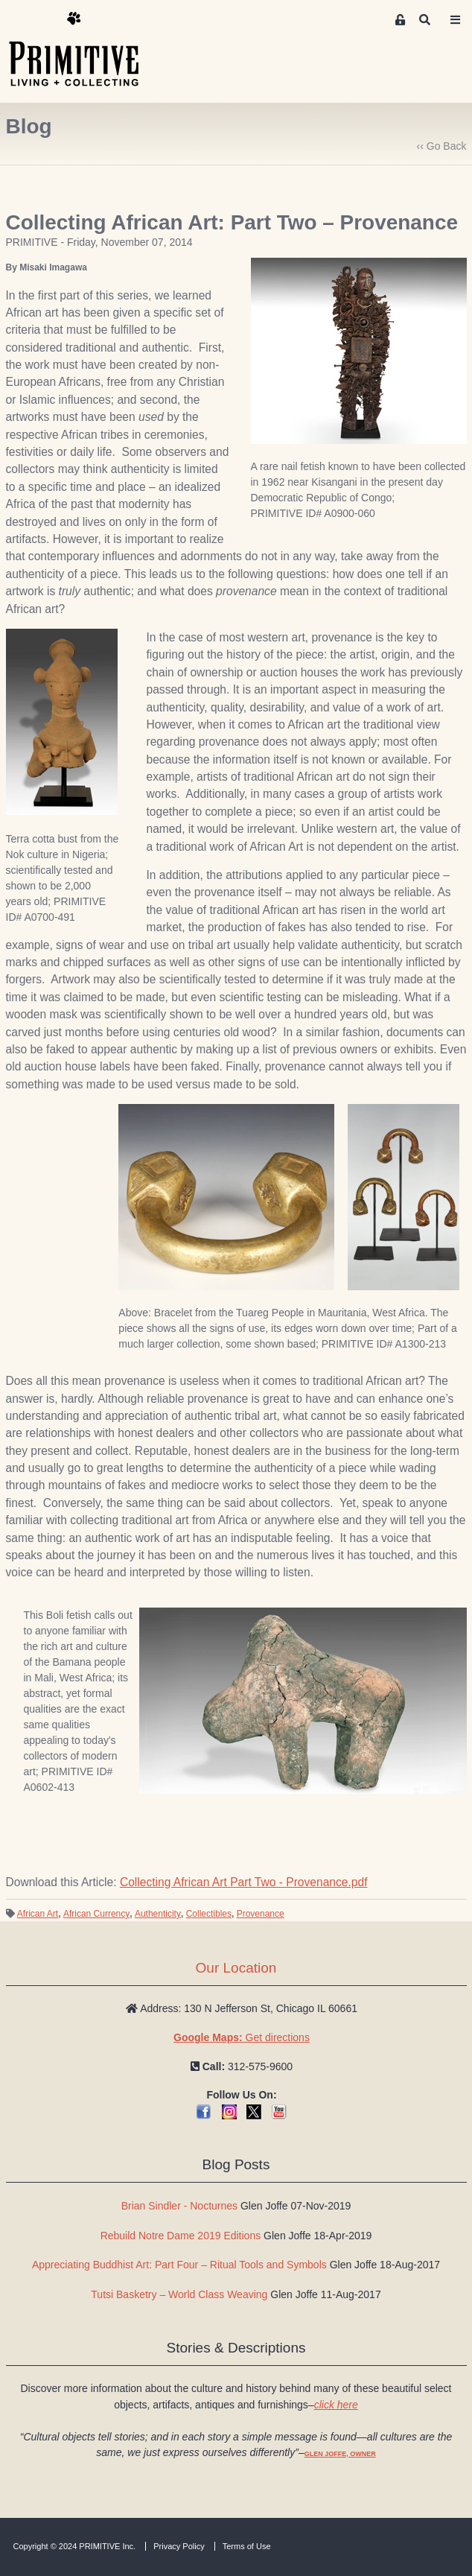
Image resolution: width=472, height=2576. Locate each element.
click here (336, 2405)
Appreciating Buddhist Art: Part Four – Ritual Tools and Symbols (179, 2265)
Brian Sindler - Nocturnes (179, 2206)
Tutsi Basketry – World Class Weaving (179, 2294)
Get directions (241, 2037)
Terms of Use (247, 2546)
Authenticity (158, 1914)
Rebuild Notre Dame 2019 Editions (181, 2236)
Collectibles (209, 1914)
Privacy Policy (178, 2546)
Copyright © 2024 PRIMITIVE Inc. (74, 2546)
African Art (37, 1914)
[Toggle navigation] (455, 20)
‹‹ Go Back (442, 146)
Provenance (260, 1914)
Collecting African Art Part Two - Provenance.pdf (244, 1882)
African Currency (96, 1914)
